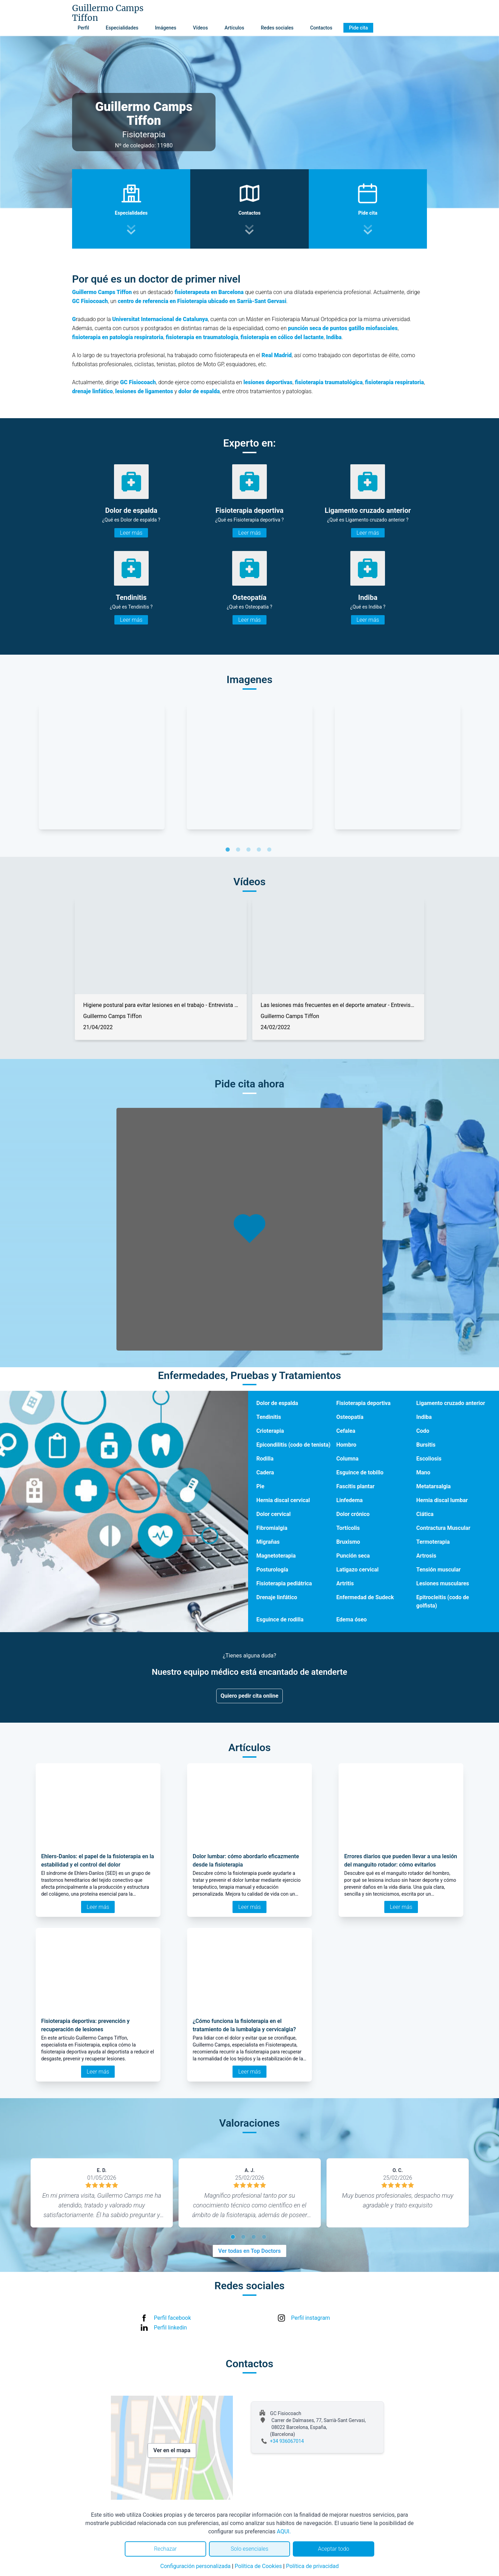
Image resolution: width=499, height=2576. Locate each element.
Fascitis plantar (355, 1486)
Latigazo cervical (357, 1569)
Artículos (234, 28)
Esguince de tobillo (360, 1472)
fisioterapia (310, 382)
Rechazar (165, 2548)
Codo (422, 1431)
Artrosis (426, 1555)
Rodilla (265, 1458)
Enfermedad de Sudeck (365, 1597)
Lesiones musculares (442, 1583)
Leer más (131, 532)
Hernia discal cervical (283, 1500)
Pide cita (358, 28)
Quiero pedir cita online (250, 1695)
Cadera (265, 1472)
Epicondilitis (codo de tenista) (293, 1444)
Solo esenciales (250, 2548)
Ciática (425, 1514)
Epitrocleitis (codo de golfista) (442, 1601)
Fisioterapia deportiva (363, 1403)
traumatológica (343, 382)
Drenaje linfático (276, 1597)
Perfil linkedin (170, 2327)
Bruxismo (348, 1542)
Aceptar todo (333, 2548)
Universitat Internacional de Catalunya (160, 319)
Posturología (272, 1569)
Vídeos (200, 28)
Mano (423, 1472)
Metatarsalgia (433, 1486)
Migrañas (268, 1542)
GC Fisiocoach (90, 301)
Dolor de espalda (277, 1403)
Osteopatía (350, 1417)
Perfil (83, 28)
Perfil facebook (172, 2318)
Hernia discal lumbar (442, 1500)
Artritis (345, 1583)
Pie (260, 1486)
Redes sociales (277, 28)
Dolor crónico (353, 1514)
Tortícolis (348, 1528)
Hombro (346, 1444)
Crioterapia (270, 1431)
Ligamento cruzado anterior (450, 1403)
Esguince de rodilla (280, 1619)
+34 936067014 (287, 2441)
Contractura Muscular (443, 1528)
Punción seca (353, 1555)
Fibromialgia (272, 1528)
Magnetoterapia (276, 1555)
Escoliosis (428, 1458)
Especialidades (122, 28)
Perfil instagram (310, 2318)
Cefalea (346, 1431)
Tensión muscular (438, 1569)
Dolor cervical (273, 1514)
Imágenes (165, 28)
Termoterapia (433, 1542)
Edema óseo (351, 1619)
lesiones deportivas (267, 382)
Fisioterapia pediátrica (284, 1583)
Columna (347, 1458)
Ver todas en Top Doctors (249, 2251)
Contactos (321, 28)
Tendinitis (268, 1417)
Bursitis (425, 1444)
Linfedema (349, 1500)
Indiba (423, 1417)
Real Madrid (277, 355)
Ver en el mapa (172, 2450)
